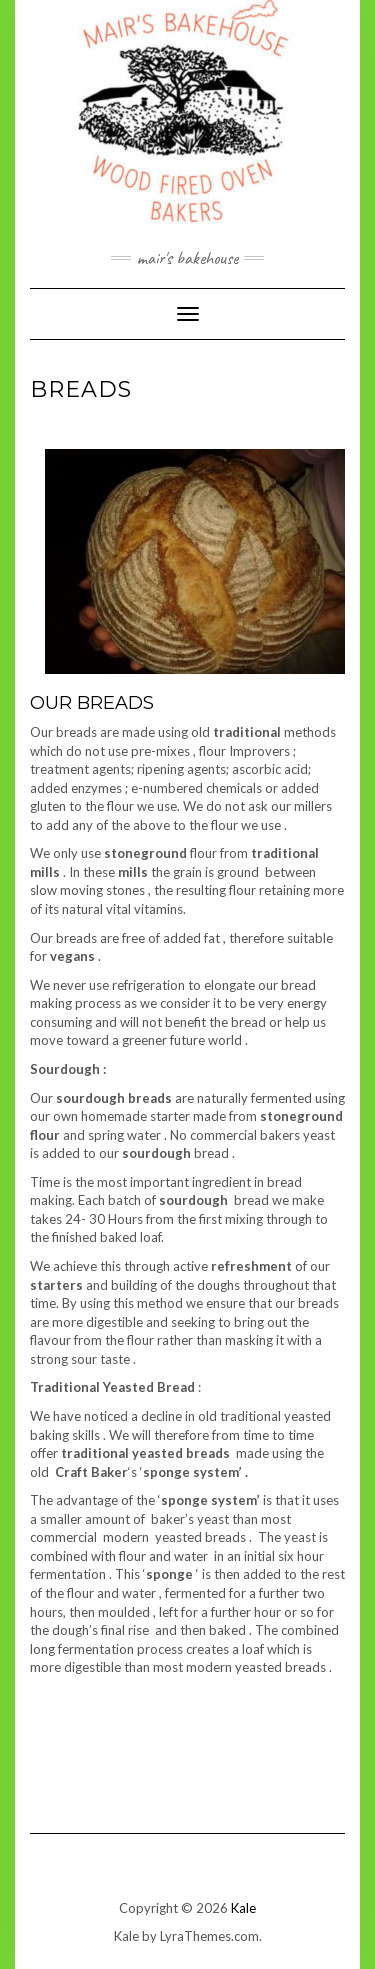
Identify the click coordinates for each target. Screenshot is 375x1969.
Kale (243, 1908)
